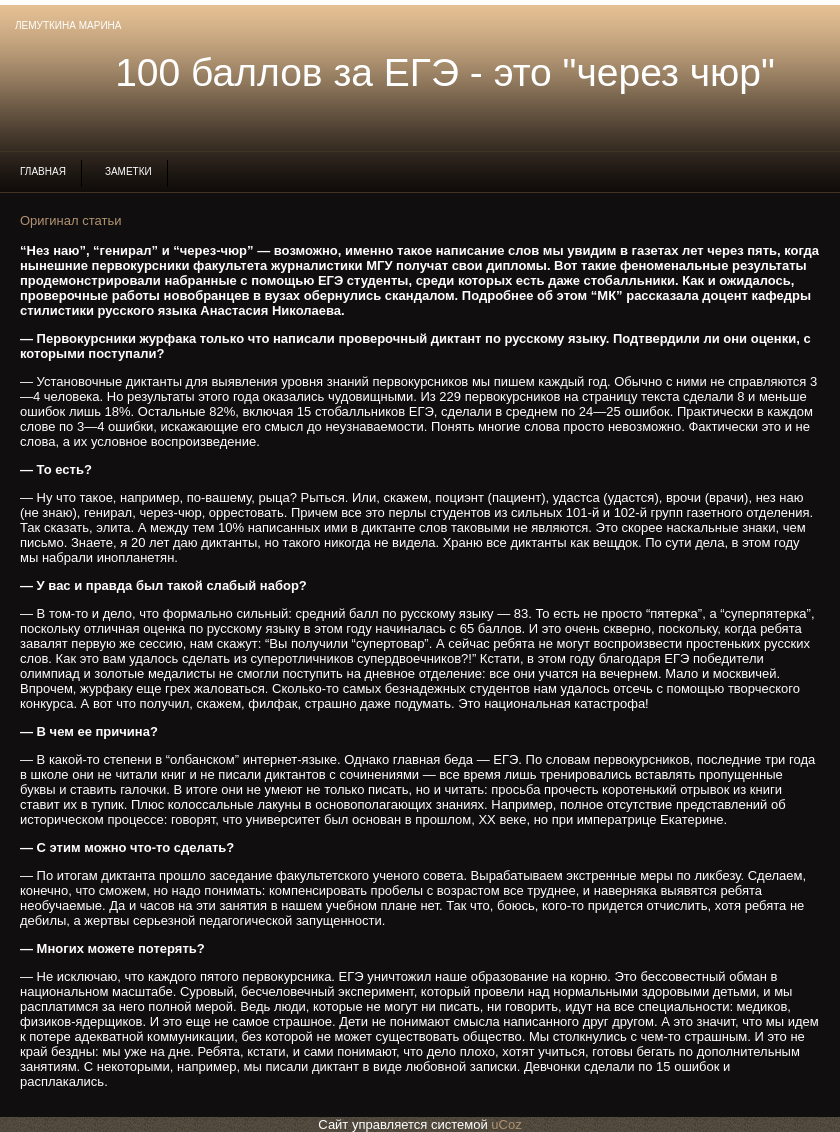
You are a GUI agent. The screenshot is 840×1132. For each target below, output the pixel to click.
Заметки (128, 171)
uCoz (506, 1124)
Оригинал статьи (70, 220)
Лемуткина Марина (68, 25)
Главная (43, 171)
